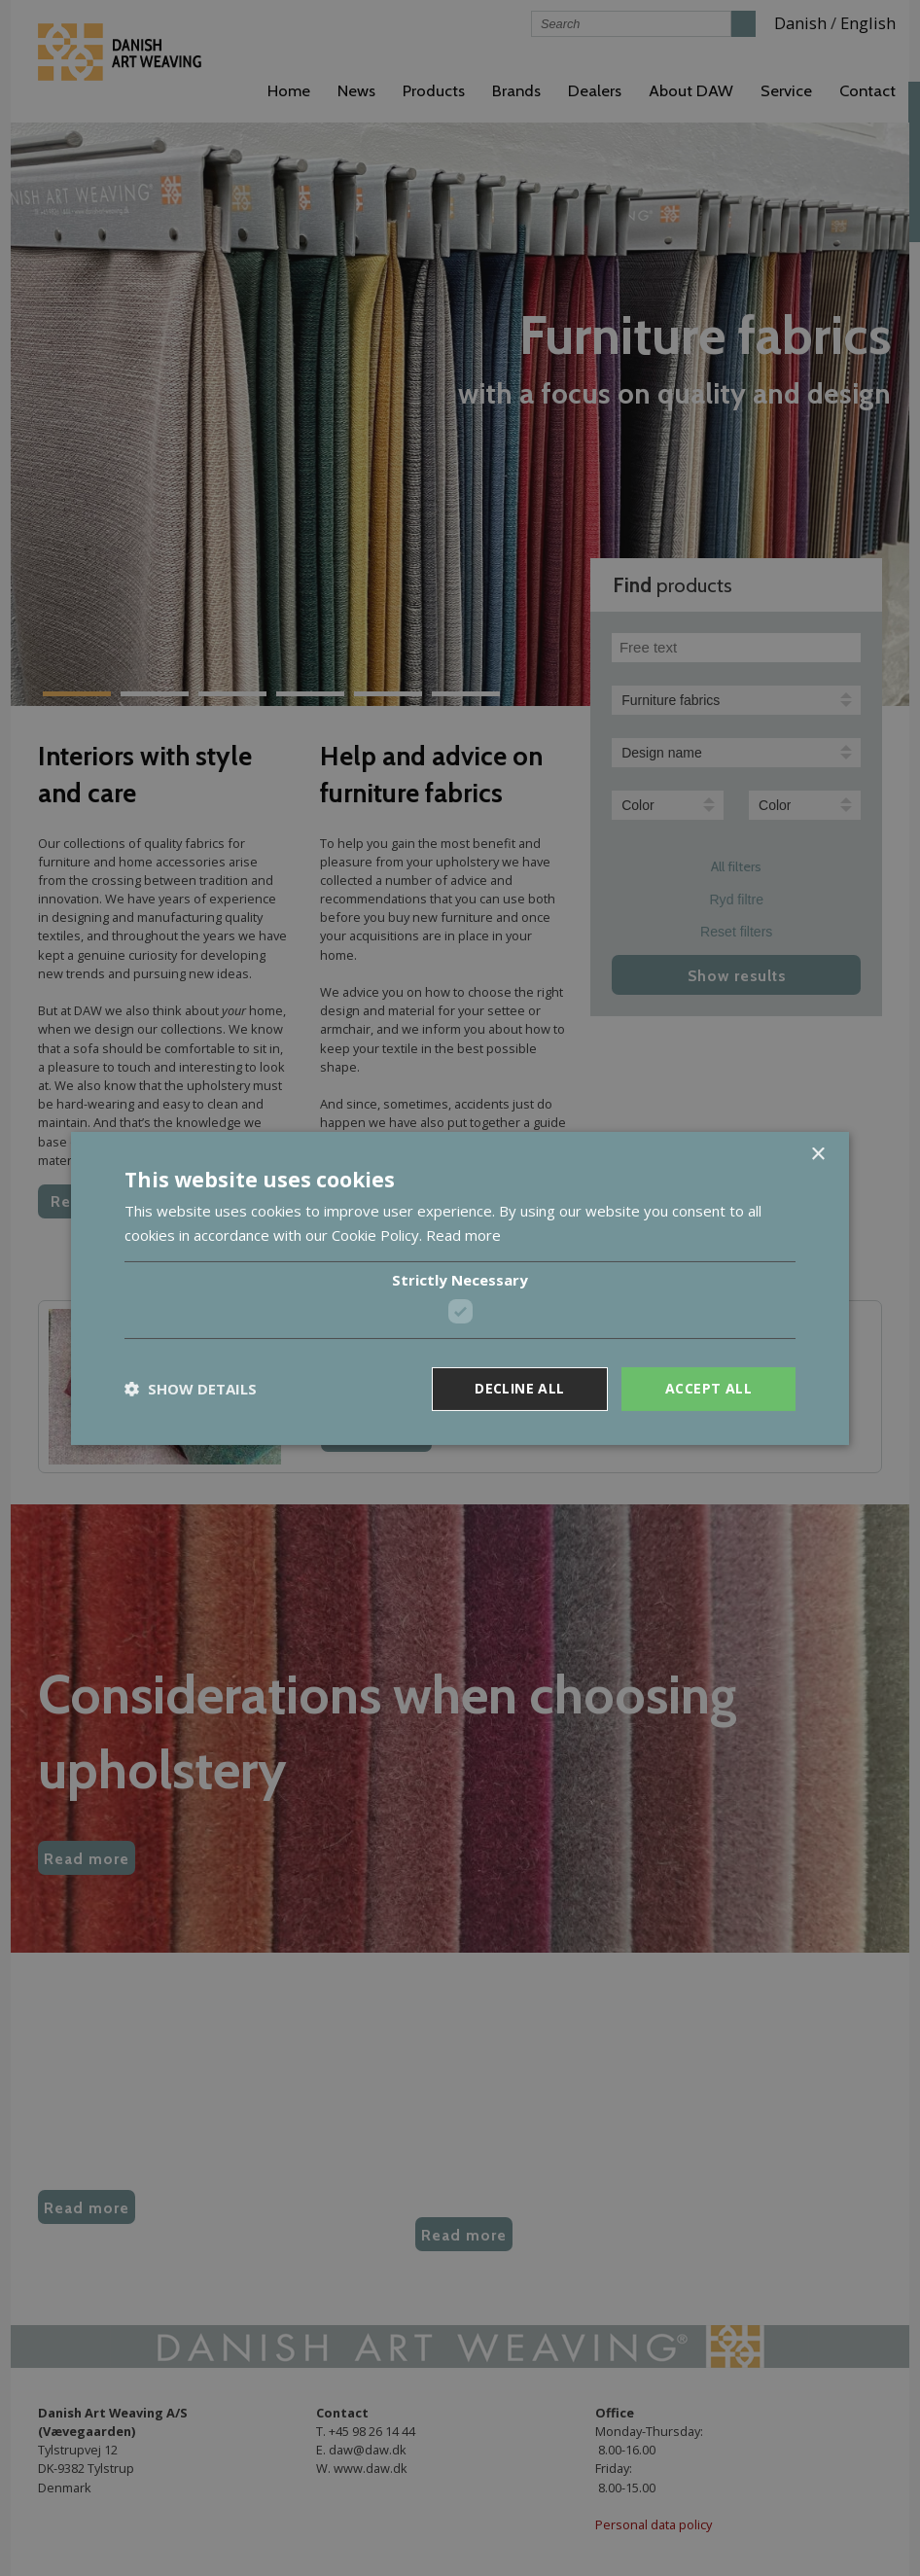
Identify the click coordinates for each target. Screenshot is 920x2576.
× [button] (817, 1154)
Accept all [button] (708, 1388)
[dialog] (460, 1288)
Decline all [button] (519, 1388)
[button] (190, 1388)
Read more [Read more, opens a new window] (463, 1235)
